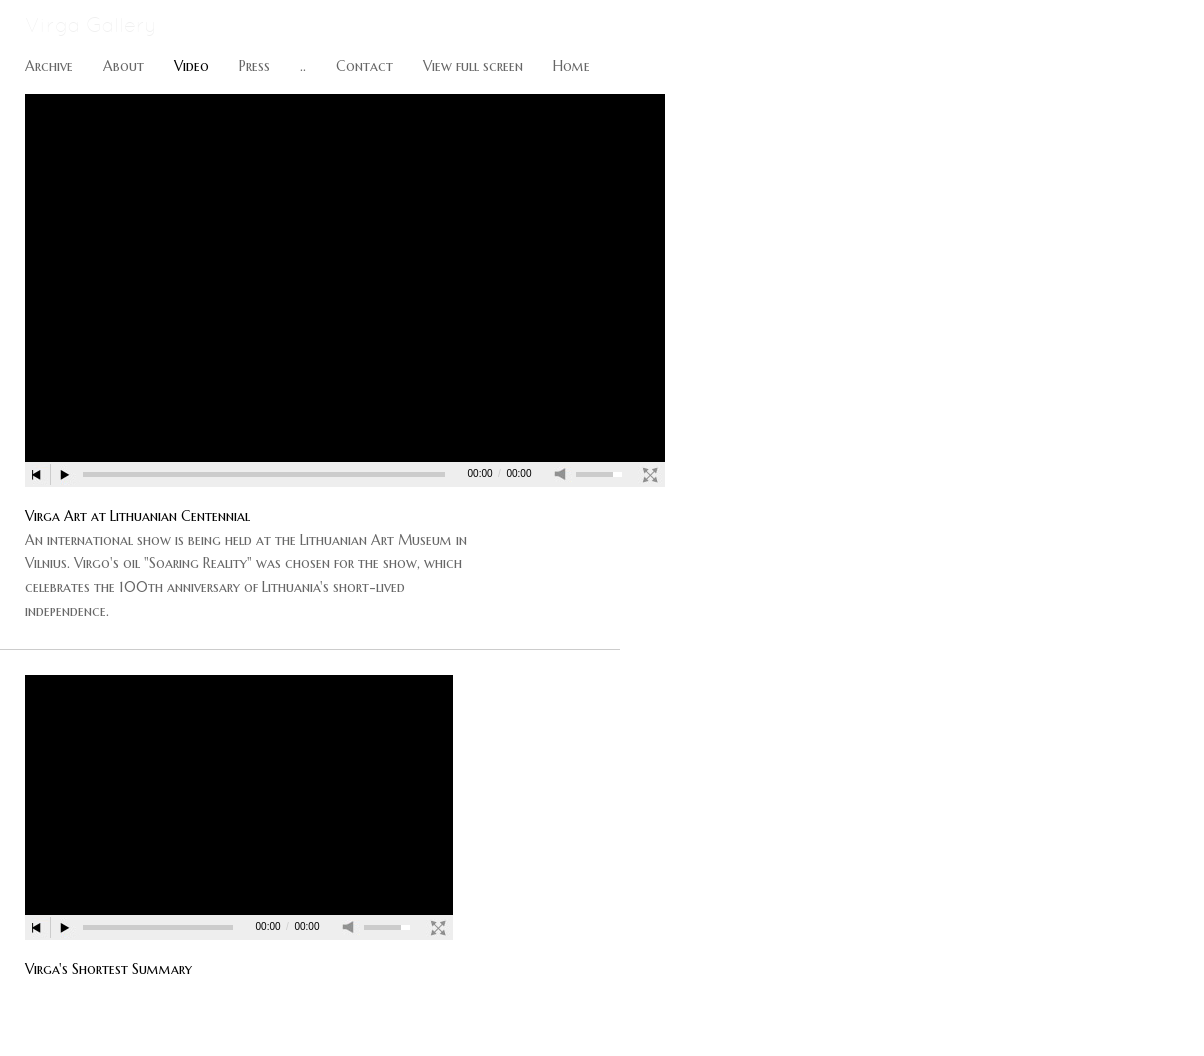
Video (191, 66)
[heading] (78, 27)
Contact (364, 66)
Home (571, 66)
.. (303, 66)
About (123, 66)
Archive (49, 66)
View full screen (473, 66)
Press (254, 66)
